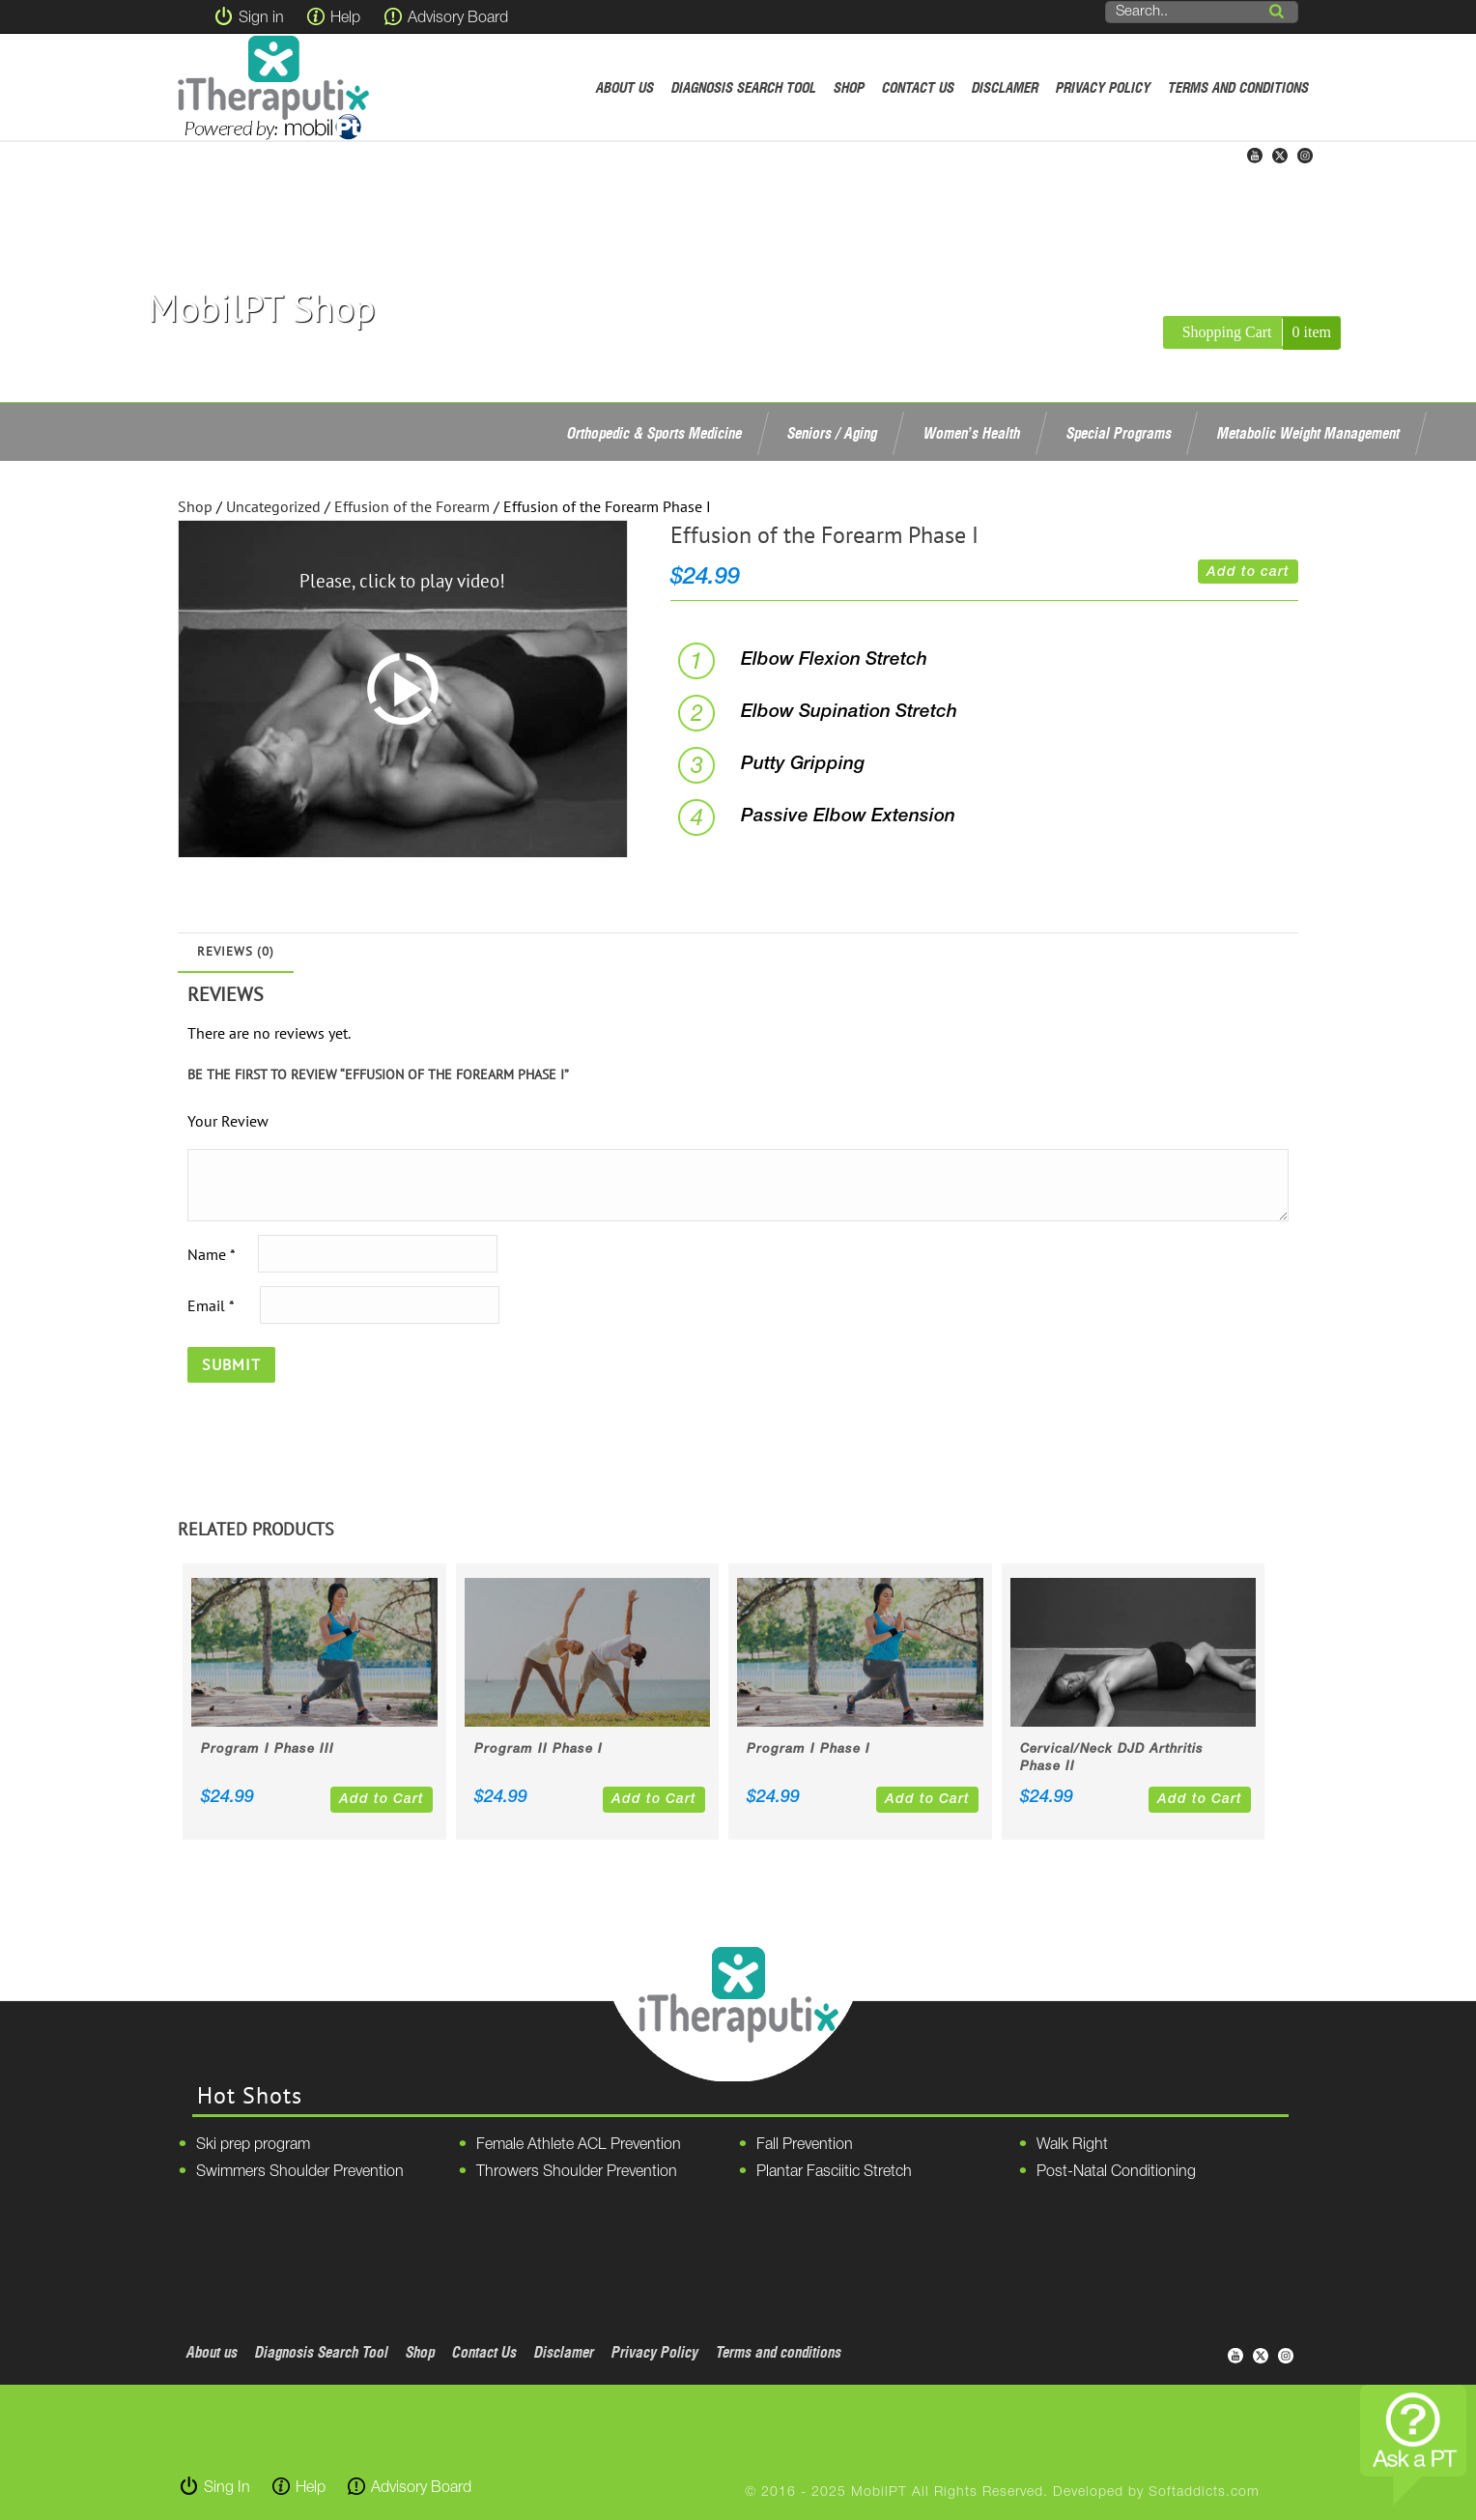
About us (625, 87)
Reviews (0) (235, 951)
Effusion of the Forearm (412, 506)
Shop (849, 87)
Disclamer (1005, 87)
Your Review (228, 1121)
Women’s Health (971, 433)
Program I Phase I (808, 1749)
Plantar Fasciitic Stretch (834, 2172)
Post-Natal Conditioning (1116, 2172)
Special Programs (1119, 433)
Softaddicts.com (1204, 2492)
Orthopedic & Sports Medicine (654, 433)
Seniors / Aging (832, 433)
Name (211, 1253)
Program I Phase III (267, 1749)
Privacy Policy (1103, 87)
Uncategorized (273, 506)
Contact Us (918, 87)
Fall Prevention (804, 2145)
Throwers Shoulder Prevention (576, 2172)
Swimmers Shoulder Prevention (300, 2172)
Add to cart (1248, 572)
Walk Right (1072, 2145)
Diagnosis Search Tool (743, 87)
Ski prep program (253, 2145)
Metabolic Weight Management (1308, 433)
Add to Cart (381, 1799)
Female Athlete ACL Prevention (578, 2145)
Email (210, 1304)
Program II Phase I (538, 1749)
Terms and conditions (1238, 87)
